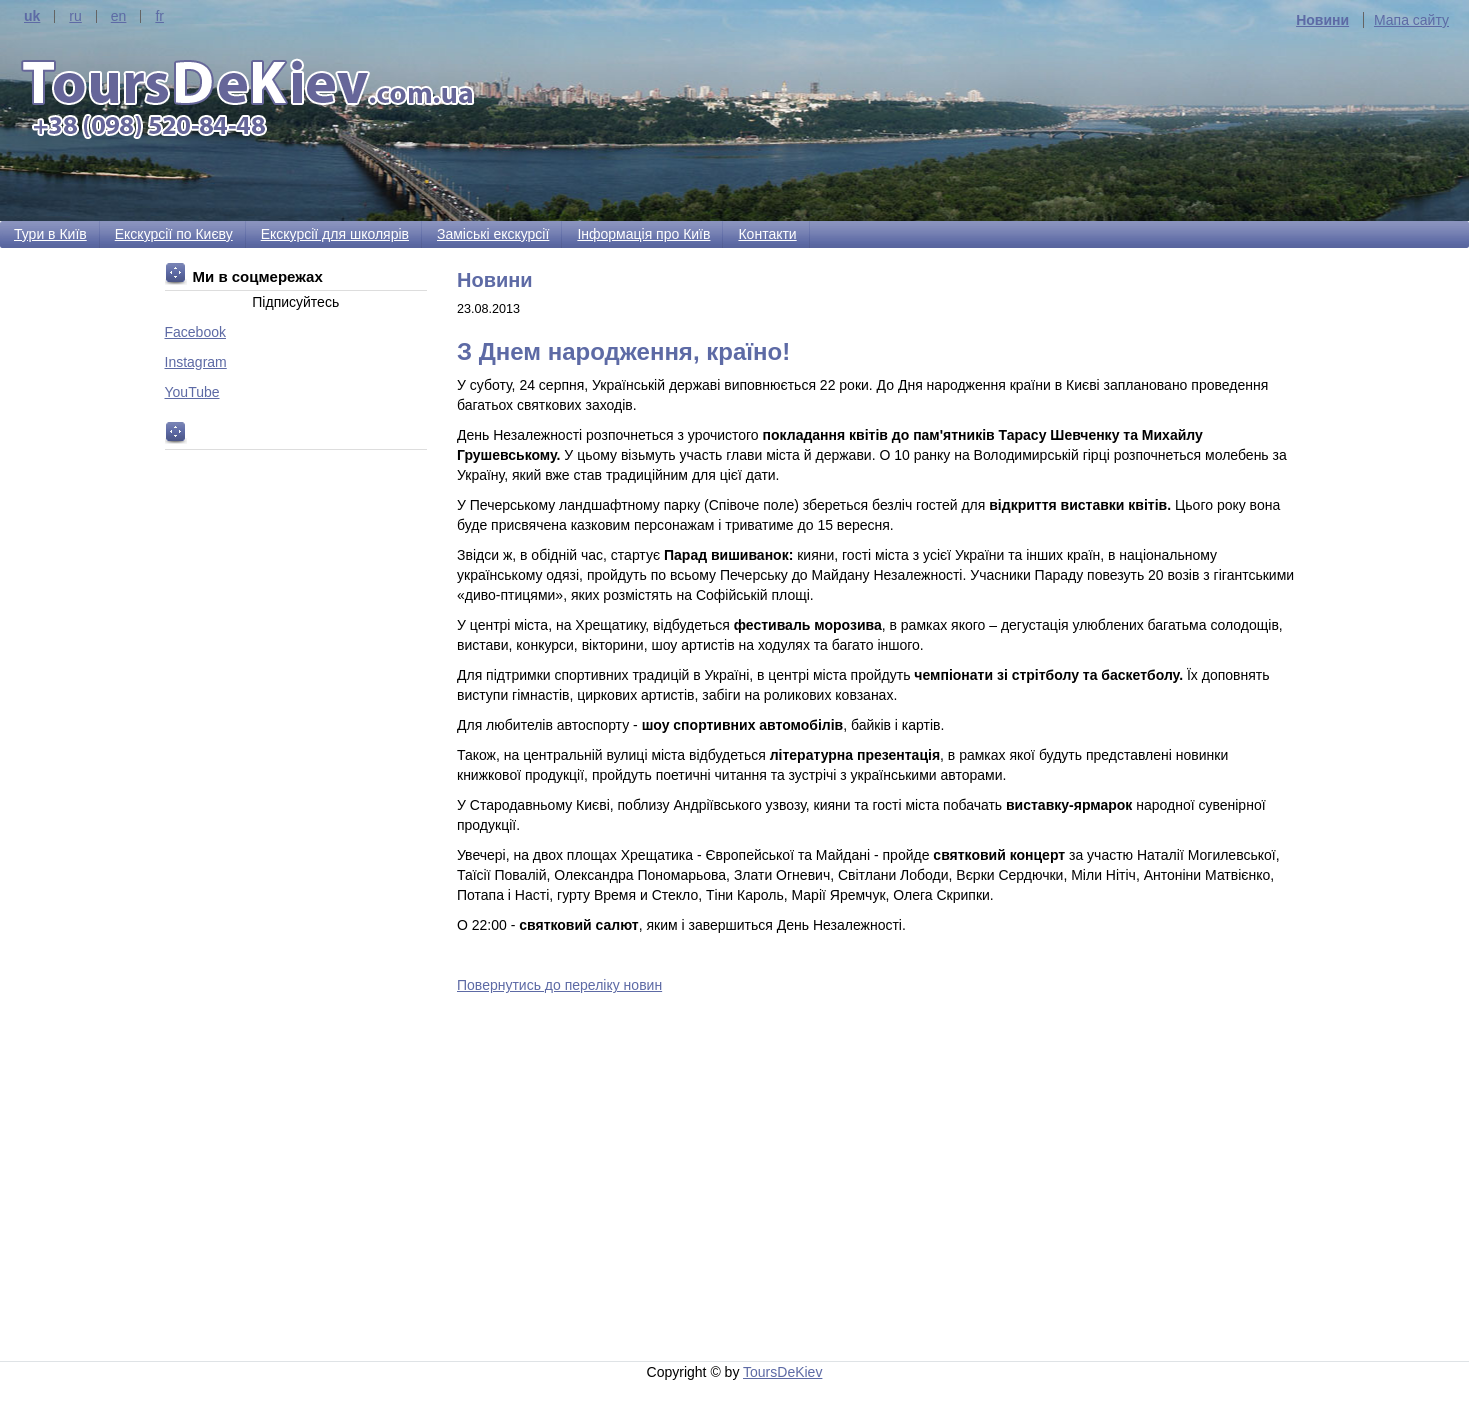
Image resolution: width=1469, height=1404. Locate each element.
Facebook (195, 332)
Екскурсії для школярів (335, 234)
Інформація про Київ (643, 234)
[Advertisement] (881, 1181)
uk (32, 16)
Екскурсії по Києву (174, 234)
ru (75, 16)
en (119, 16)
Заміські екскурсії (493, 234)
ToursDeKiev (782, 1372)
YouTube (192, 392)
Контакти (767, 234)
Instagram (196, 362)
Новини (1322, 20)
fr (159, 16)
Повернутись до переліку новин (559, 985)
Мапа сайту (1411, 20)
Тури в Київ (50, 234)
